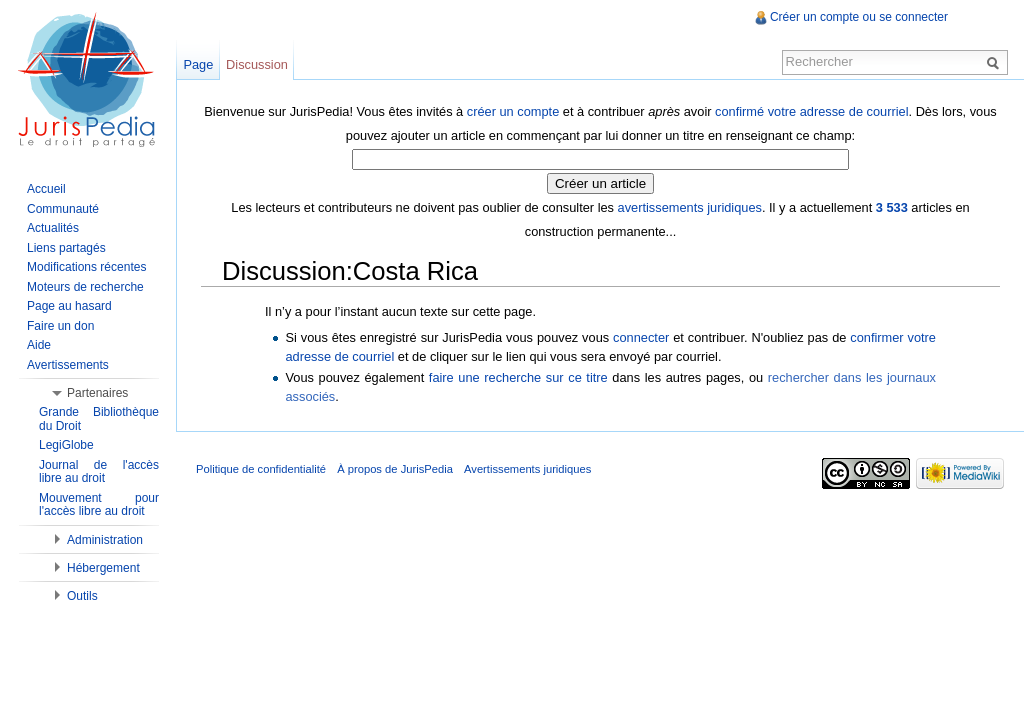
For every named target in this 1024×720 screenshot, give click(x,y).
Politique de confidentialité (261, 469)
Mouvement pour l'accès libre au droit (99, 505)
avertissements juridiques (690, 207)
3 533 (892, 207)
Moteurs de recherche (85, 287)
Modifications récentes (86, 267)
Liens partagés (66, 248)
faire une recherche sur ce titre (518, 377)
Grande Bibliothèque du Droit (99, 419)
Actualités (53, 228)
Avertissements (68, 365)
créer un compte (513, 111)
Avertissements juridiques (527, 469)
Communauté (63, 209)
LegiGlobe (66, 445)
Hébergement (103, 568)
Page (198, 64)
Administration (105, 540)
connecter (641, 337)
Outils (82, 596)
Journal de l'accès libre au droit (99, 472)
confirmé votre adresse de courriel (811, 111)
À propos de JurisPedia (395, 469)
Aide (39, 345)
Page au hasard (69, 306)
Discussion (257, 64)
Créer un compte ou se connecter (859, 17)
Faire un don (60, 326)
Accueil (46, 189)
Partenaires (97, 393)
